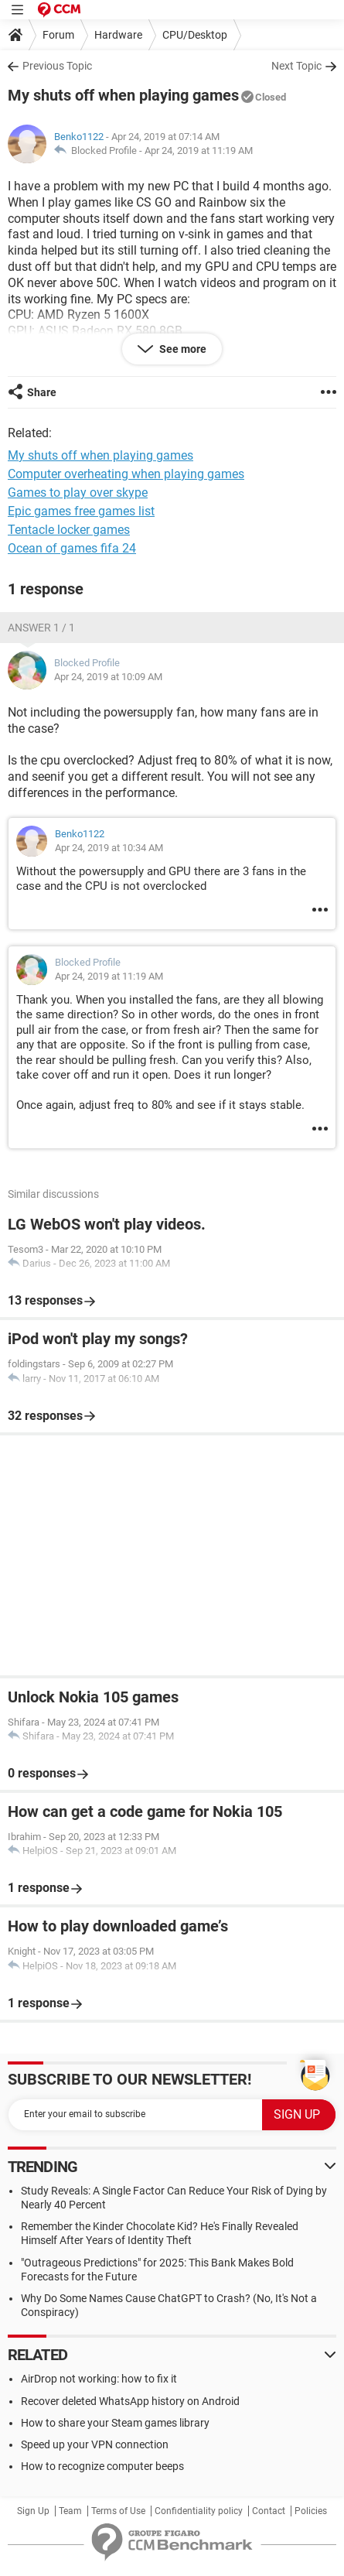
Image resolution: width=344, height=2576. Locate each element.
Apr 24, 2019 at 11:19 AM (199, 150)
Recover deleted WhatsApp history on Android (130, 2401)
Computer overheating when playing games (126, 474)
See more (181, 349)
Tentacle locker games (69, 529)
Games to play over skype (78, 492)
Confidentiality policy (199, 2511)
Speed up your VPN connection (95, 2444)
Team (70, 2511)
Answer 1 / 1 (41, 627)
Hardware (118, 35)
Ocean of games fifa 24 (72, 548)
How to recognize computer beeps (102, 2466)
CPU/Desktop (194, 35)
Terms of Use (118, 2511)
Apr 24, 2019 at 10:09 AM (108, 676)
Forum (58, 35)
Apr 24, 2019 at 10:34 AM (109, 848)
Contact (268, 2511)
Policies (311, 2511)
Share (41, 392)
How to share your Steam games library (115, 2423)
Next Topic (296, 66)
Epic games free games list (81, 511)
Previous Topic (57, 66)
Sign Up (33, 2511)
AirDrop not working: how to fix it (99, 2378)
